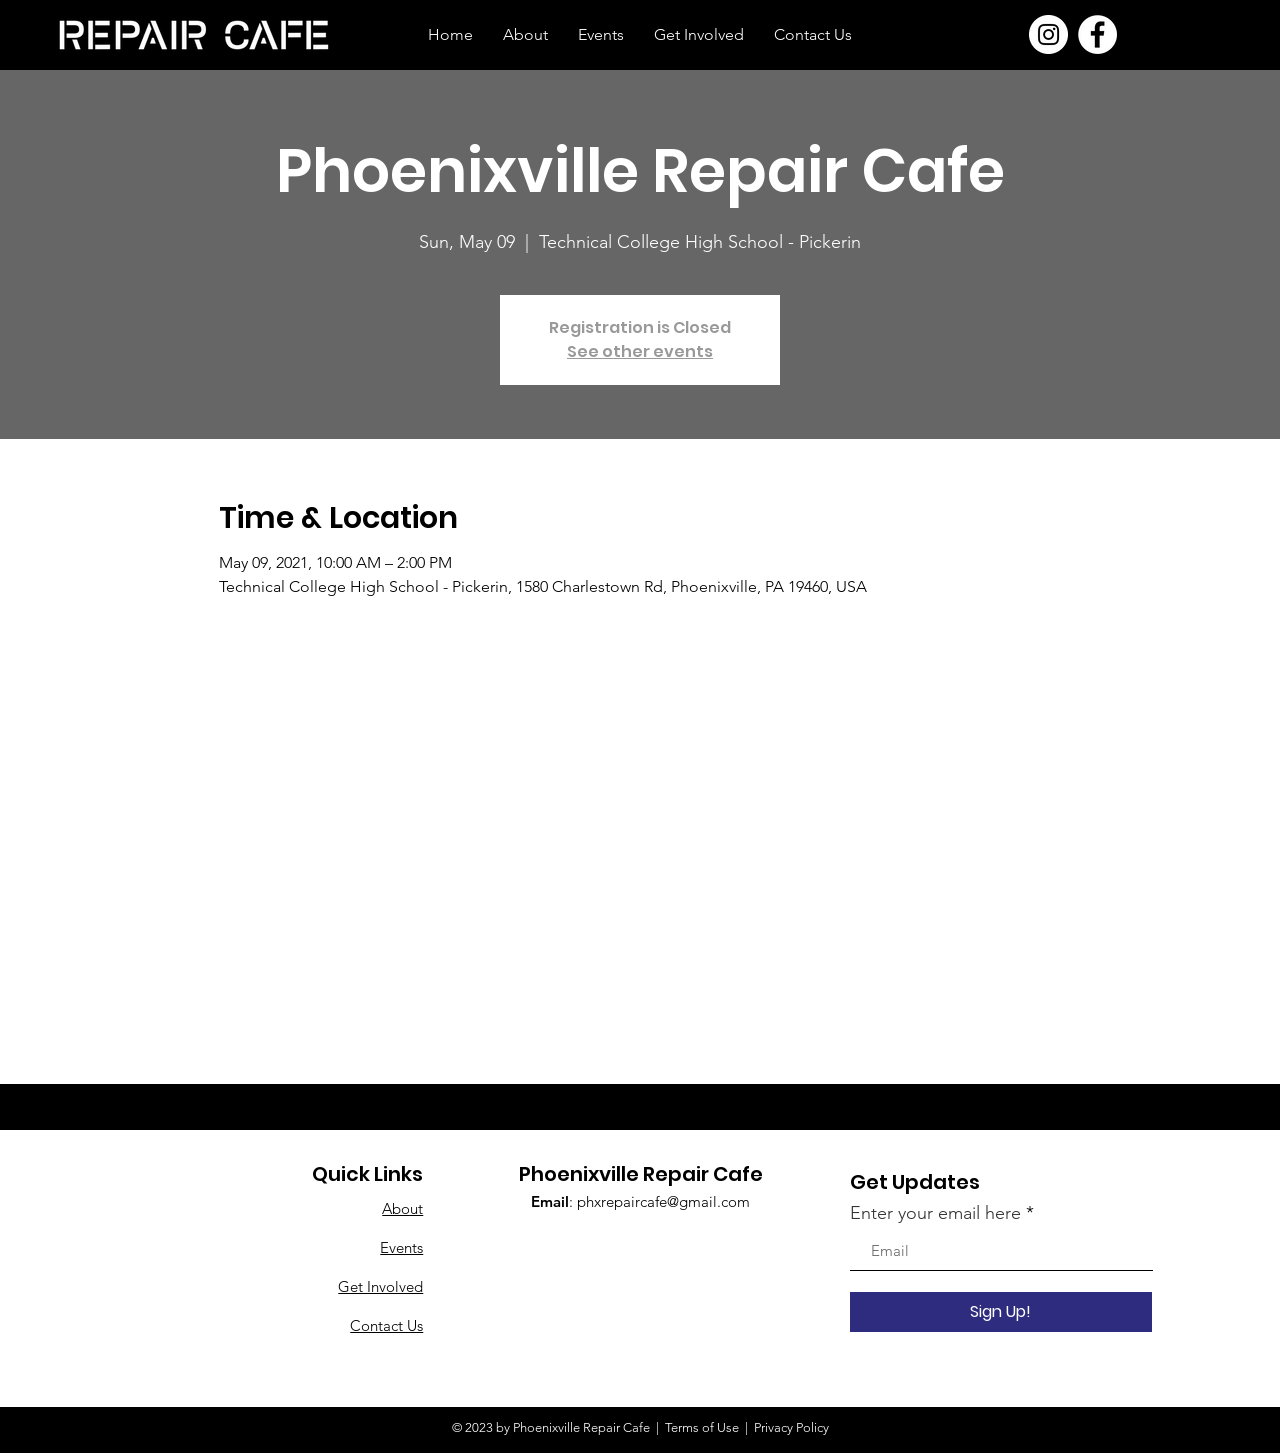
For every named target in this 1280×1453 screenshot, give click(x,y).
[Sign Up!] (1001, 1312)
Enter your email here (935, 1213)
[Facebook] (1097, 34)
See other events (640, 351)
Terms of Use (702, 1427)
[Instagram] (1048, 34)
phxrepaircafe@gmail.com (663, 1201)
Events (401, 1247)
